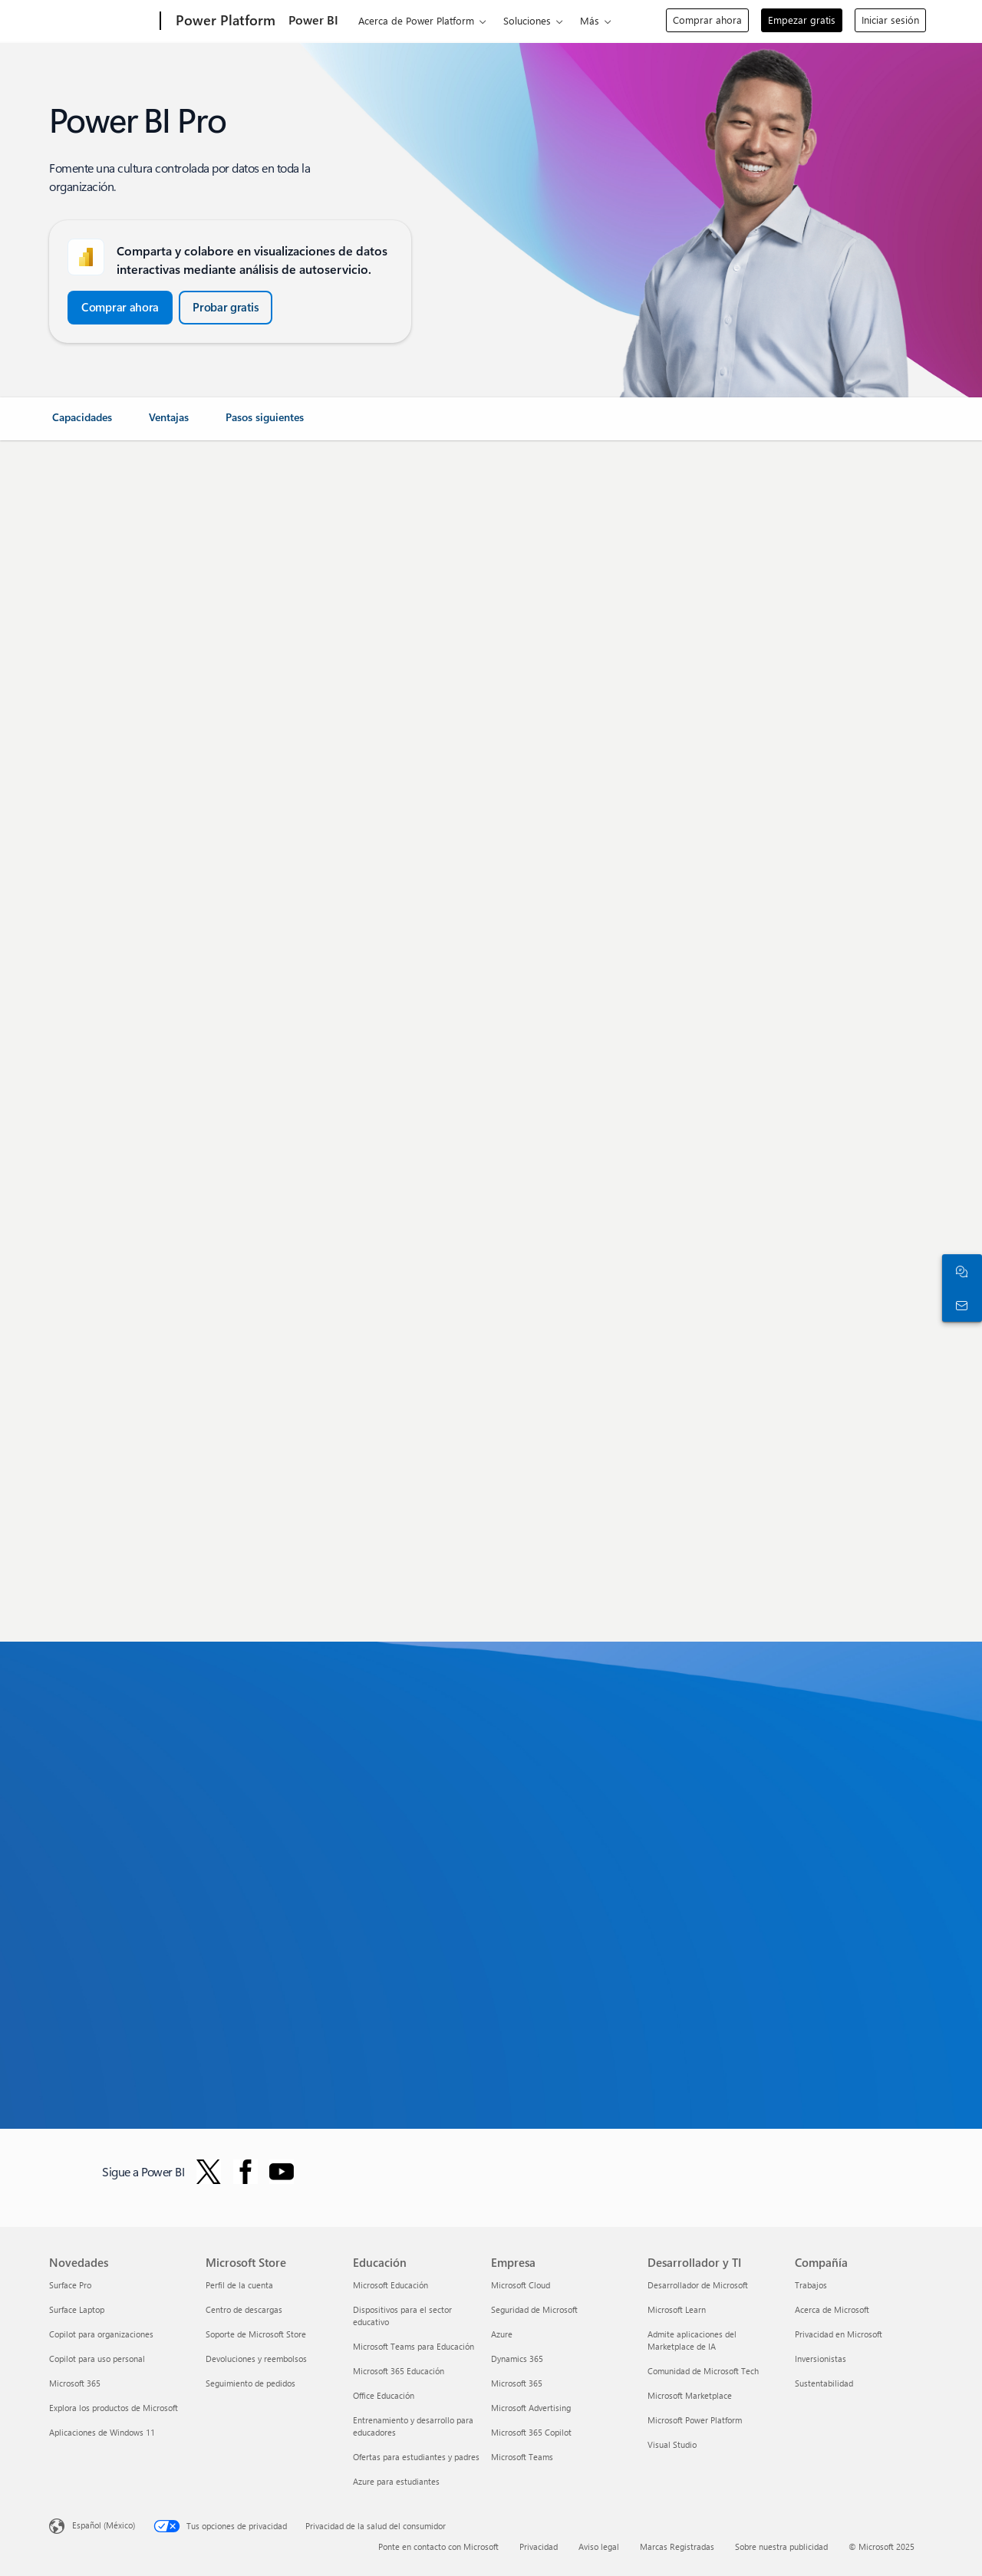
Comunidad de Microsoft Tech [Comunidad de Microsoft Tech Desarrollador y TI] (703, 2371)
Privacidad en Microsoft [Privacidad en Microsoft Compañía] (838, 2334)
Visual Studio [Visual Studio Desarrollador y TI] (672, 2444)
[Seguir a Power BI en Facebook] (245, 2171)
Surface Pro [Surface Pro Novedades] (70, 2285)
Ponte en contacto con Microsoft (438, 2546)
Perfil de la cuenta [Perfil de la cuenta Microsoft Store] (239, 2285)
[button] (120, 307)
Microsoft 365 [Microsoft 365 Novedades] (75, 2383)
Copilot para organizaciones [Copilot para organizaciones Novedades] (101, 2334)
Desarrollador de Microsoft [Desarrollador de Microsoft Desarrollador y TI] (698, 2285)
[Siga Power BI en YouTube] (281, 2171)
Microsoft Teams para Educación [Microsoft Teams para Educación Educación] (413, 2346)
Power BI (313, 20)
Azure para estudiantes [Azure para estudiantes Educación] (396, 2481)
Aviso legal (598, 2546)
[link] (82, 423)
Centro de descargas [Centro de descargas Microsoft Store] (244, 2309)
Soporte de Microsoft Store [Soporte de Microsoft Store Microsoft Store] (256, 2334)
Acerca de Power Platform (416, 20)
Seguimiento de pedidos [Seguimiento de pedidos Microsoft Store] (250, 2383)
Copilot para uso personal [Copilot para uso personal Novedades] (97, 2358)
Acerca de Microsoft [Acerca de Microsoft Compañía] (832, 2309)
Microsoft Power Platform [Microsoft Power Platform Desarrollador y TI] (695, 2420)
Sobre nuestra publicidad (781, 2546)
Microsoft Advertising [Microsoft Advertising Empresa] (531, 2407)
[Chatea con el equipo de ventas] (959, 1271)
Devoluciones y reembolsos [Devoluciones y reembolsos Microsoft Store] (256, 2358)
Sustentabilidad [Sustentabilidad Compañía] (824, 2383)
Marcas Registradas (677, 2546)
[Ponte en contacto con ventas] (959, 1305)
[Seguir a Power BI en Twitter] (208, 2171)
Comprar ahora (707, 19)
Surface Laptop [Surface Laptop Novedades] (76, 2309)
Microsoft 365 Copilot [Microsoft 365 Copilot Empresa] (531, 2432)
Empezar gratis (801, 19)
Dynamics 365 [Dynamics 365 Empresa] (517, 2358)
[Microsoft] (101, 21)
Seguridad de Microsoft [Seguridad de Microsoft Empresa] (534, 2309)
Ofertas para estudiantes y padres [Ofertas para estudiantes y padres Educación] (416, 2456)
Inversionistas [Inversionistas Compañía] (820, 2358)
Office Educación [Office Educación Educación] (383, 2395)
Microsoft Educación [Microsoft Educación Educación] (390, 2285)
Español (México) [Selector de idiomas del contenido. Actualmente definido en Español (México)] (103, 2525)
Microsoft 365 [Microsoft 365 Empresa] (516, 2383)
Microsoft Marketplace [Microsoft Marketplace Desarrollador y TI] (690, 2395)
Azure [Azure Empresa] (501, 2334)
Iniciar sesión (890, 19)
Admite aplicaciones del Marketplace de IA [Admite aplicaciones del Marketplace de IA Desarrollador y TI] (692, 2340)
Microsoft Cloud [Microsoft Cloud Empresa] (520, 2285)
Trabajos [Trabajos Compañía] (811, 2285)
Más (589, 20)
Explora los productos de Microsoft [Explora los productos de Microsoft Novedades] (113, 2407)
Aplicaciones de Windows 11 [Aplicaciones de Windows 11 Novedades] (102, 2432)
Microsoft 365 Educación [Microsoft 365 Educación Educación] (398, 2371)
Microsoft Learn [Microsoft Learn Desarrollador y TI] (677, 2309)
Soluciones (527, 20)
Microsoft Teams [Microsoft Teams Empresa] (522, 2456)
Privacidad (538, 2546)
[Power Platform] (224, 21)
